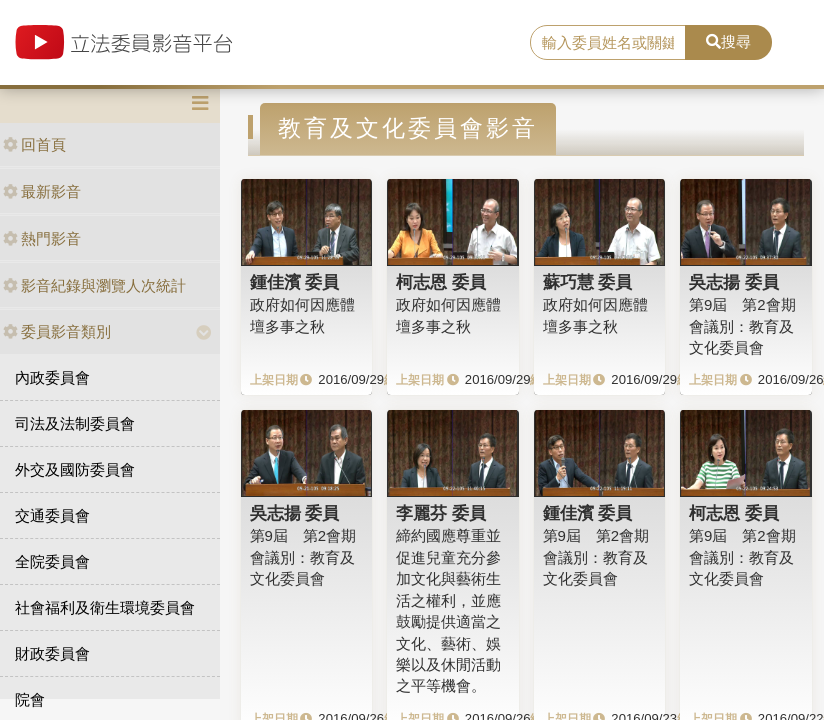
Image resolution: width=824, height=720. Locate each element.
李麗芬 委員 (441, 513)
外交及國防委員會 (75, 469)
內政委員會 (52, 377)
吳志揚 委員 (734, 282)
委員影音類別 (57, 331)
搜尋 (728, 41)
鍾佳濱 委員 (295, 282)
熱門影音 (42, 238)
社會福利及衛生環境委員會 (105, 607)
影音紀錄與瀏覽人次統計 (94, 285)
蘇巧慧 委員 (588, 282)
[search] (608, 43)
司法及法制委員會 (75, 423)
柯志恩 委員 (441, 282)
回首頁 (34, 144)
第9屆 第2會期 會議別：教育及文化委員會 (742, 326)
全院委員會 (52, 561)
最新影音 (42, 191)
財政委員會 (52, 653)
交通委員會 (52, 515)
